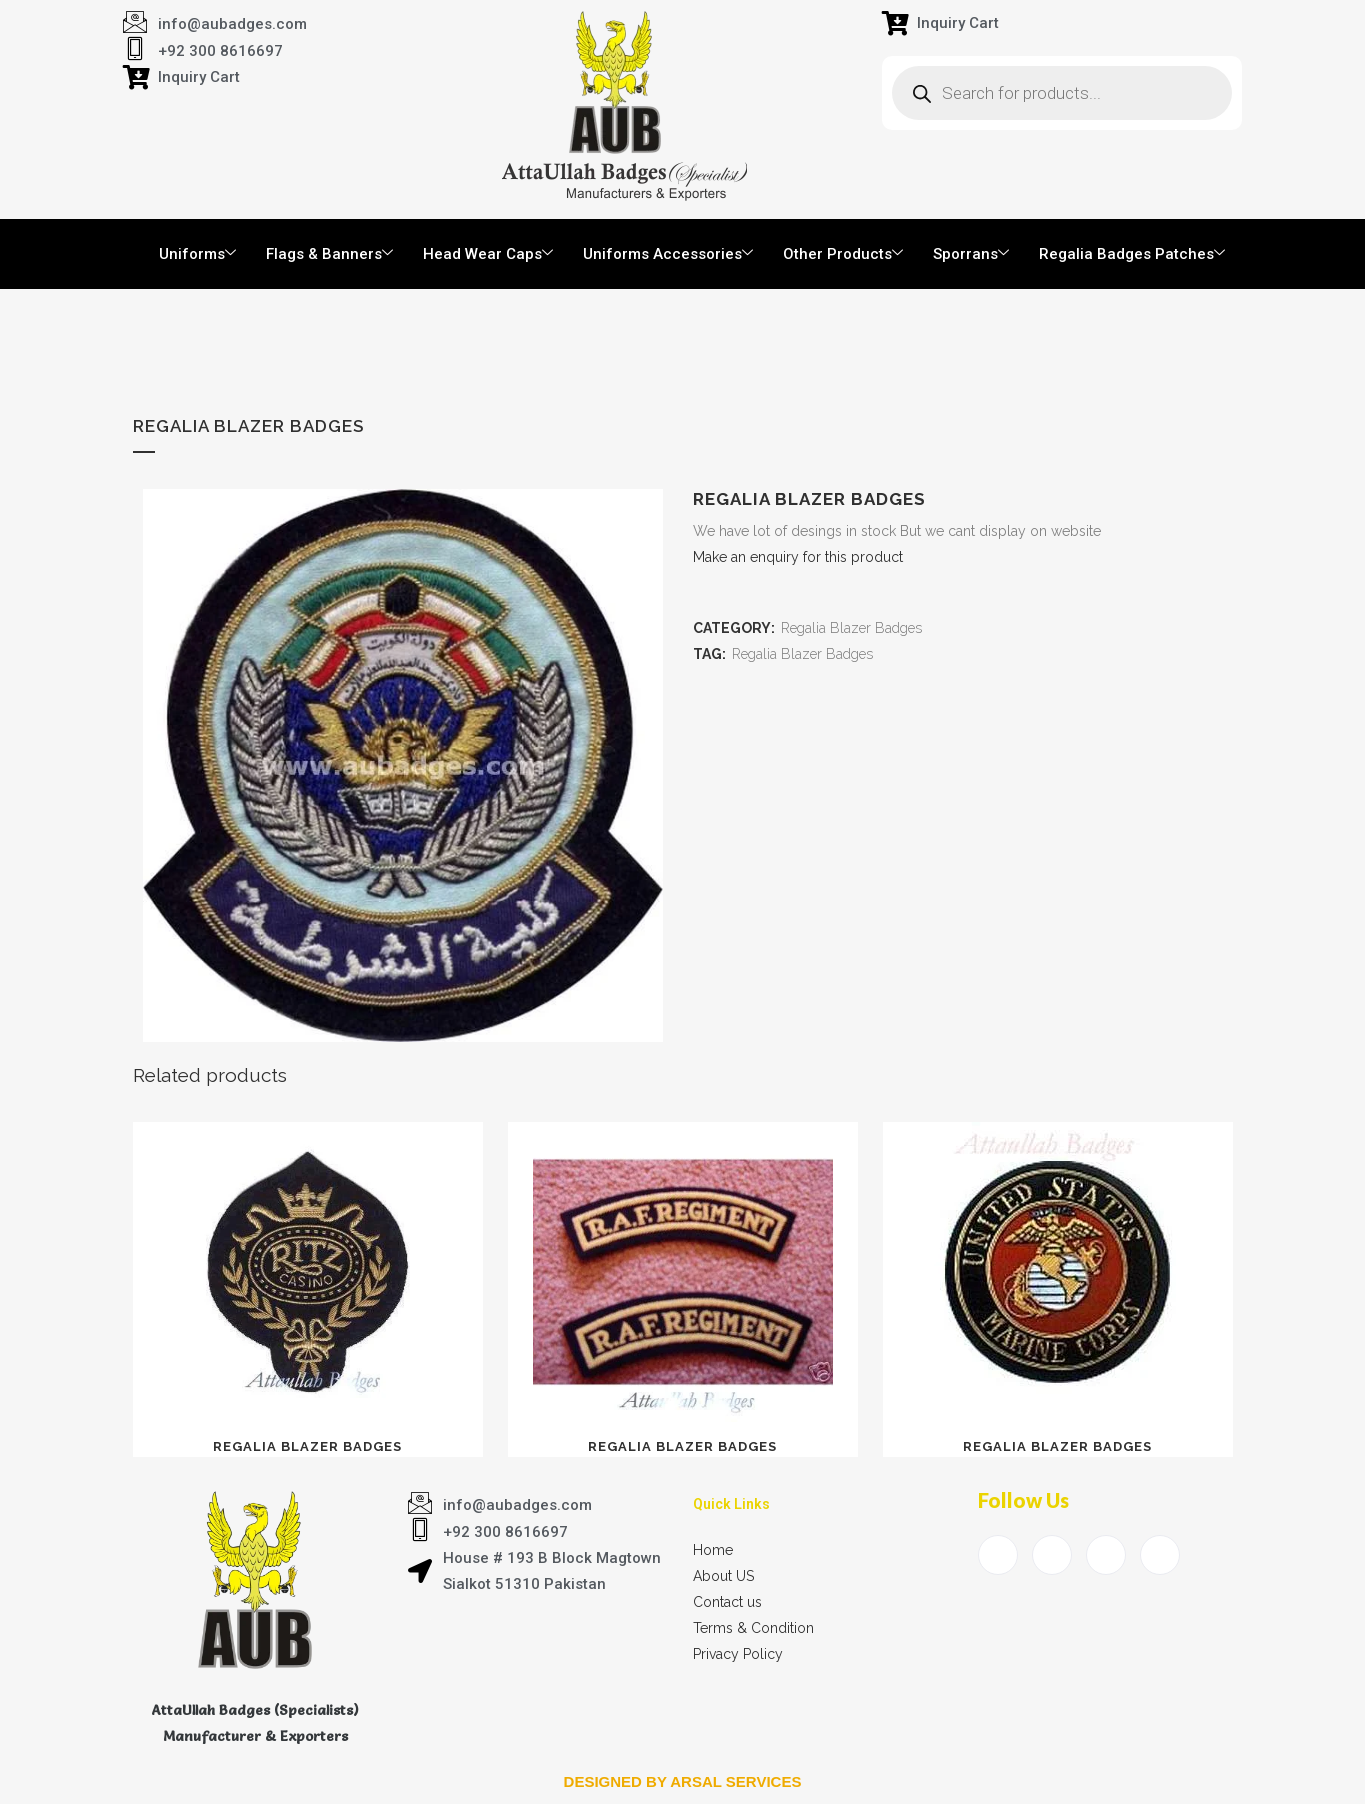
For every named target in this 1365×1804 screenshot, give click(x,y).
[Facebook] (998, 1555)
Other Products (843, 254)
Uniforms (197, 254)
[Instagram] (1160, 1555)
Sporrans (971, 254)
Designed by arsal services (683, 1781)
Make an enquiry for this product (798, 557)
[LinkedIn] (1106, 1555)
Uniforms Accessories (668, 254)
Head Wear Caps (488, 254)
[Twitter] (1052, 1555)
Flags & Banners (329, 254)
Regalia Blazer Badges (851, 628)
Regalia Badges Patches (1132, 254)
